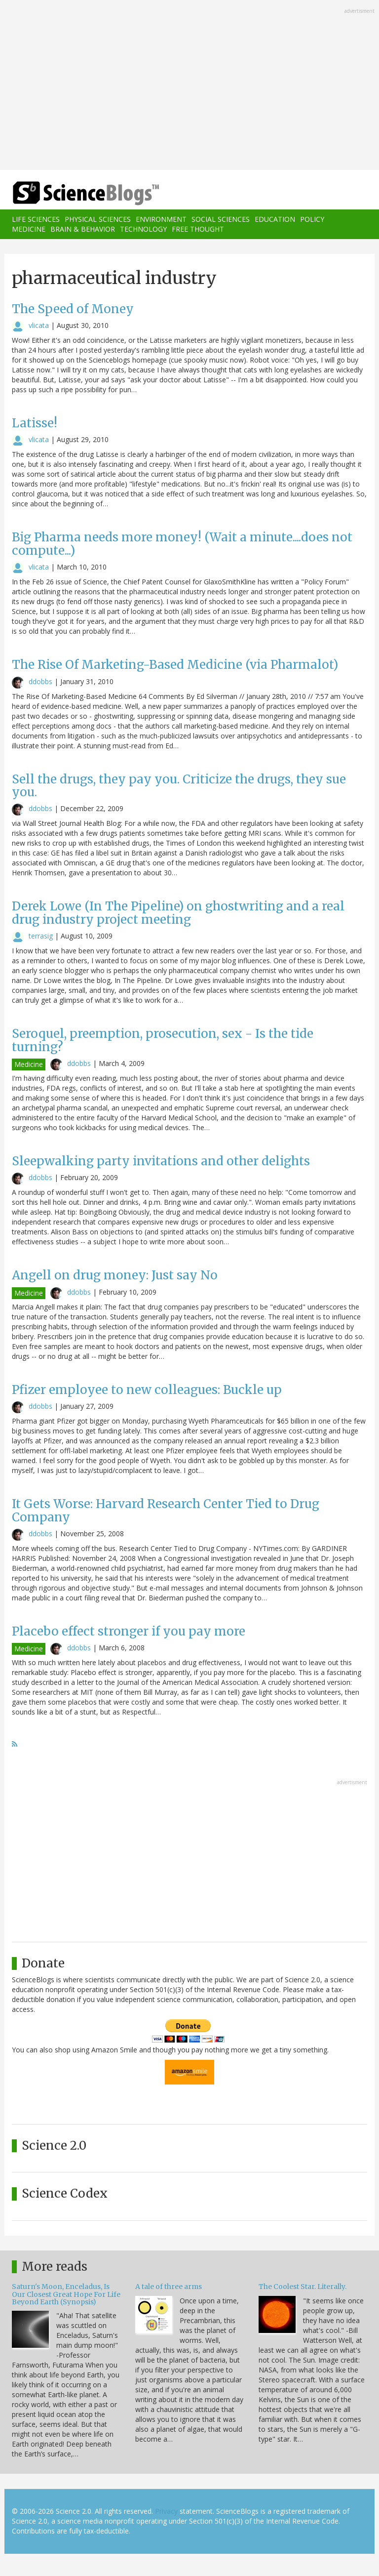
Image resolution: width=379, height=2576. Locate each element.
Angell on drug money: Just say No (115, 1275)
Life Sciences (36, 219)
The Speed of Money (73, 309)
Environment (161, 219)
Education (275, 219)
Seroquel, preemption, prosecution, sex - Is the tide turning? (162, 1040)
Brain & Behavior (82, 229)
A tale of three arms (168, 2286)
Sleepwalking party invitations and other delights (161, 1161)
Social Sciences (220, 219)
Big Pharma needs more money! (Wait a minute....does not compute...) (182, 544)
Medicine (28, 229)
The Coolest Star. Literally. (302, 2286)
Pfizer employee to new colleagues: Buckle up (147, 1389)
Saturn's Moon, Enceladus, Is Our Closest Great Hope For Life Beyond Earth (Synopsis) (66, 2294)
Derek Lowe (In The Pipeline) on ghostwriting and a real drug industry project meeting (178, 913)
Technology (143, 229)
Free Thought (198, 229)
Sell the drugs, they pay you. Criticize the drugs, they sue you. (179, 786)
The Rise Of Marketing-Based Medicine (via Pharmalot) (175, 664)
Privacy (166, 2511)
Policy (312, 219)
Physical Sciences (98, 219)
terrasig (41, 935)
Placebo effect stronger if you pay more (128, 1631)
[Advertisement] (189, 86)
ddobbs (40, 681)
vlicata (39, 325)
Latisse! (34, 423)
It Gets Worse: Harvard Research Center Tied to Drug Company (165, 1510)
